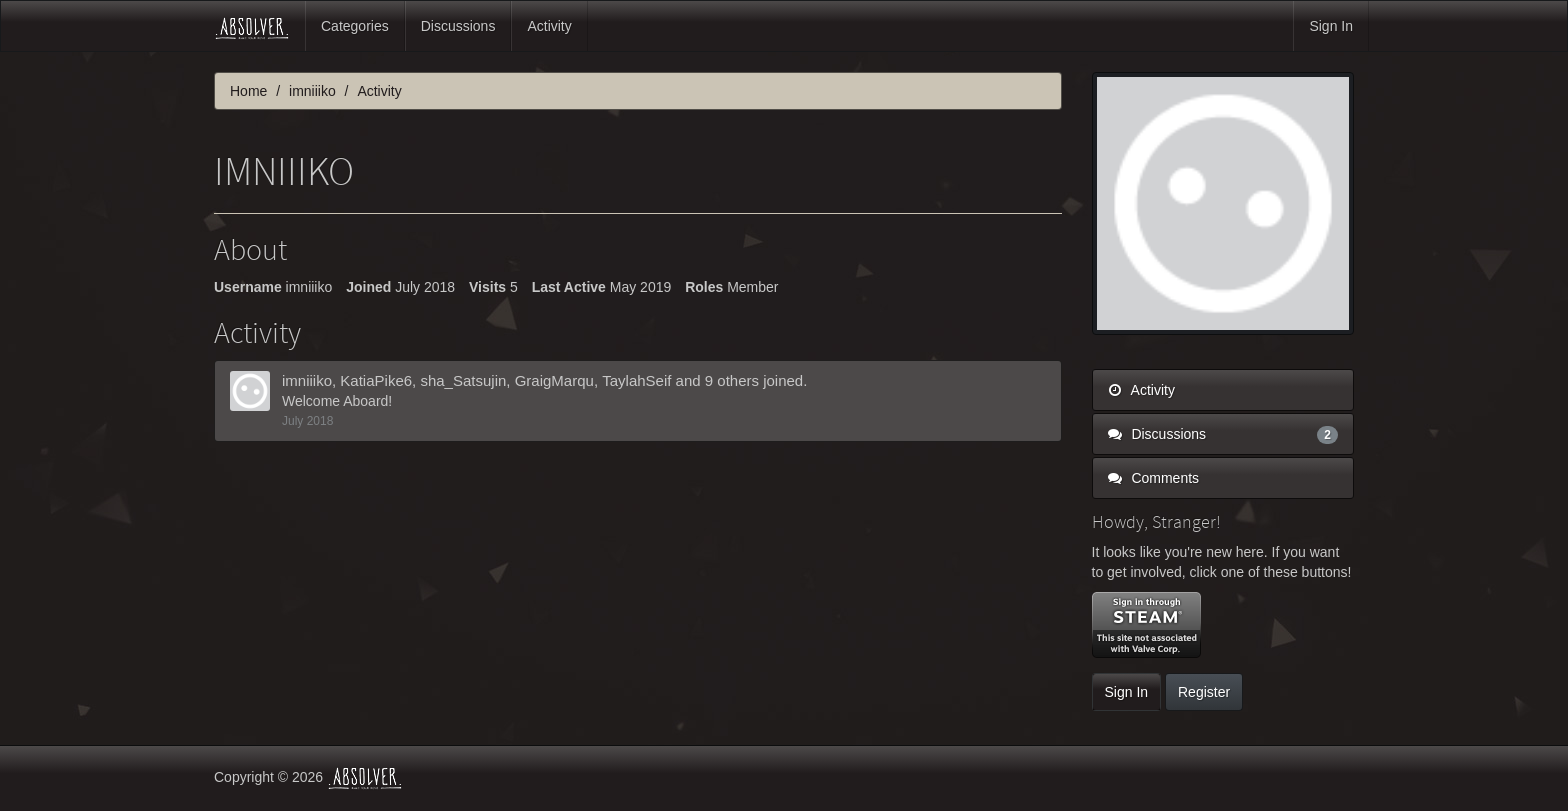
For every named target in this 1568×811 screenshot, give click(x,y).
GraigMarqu (554, 380)
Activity (549, 26)
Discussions (458, 26)
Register (1204, 692)
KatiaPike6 (376, 380)
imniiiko (307, 380)
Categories (355, 26)
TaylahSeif (636, 380)
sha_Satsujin (463, 380)
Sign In (1331, 26)
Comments (1154, 478)
